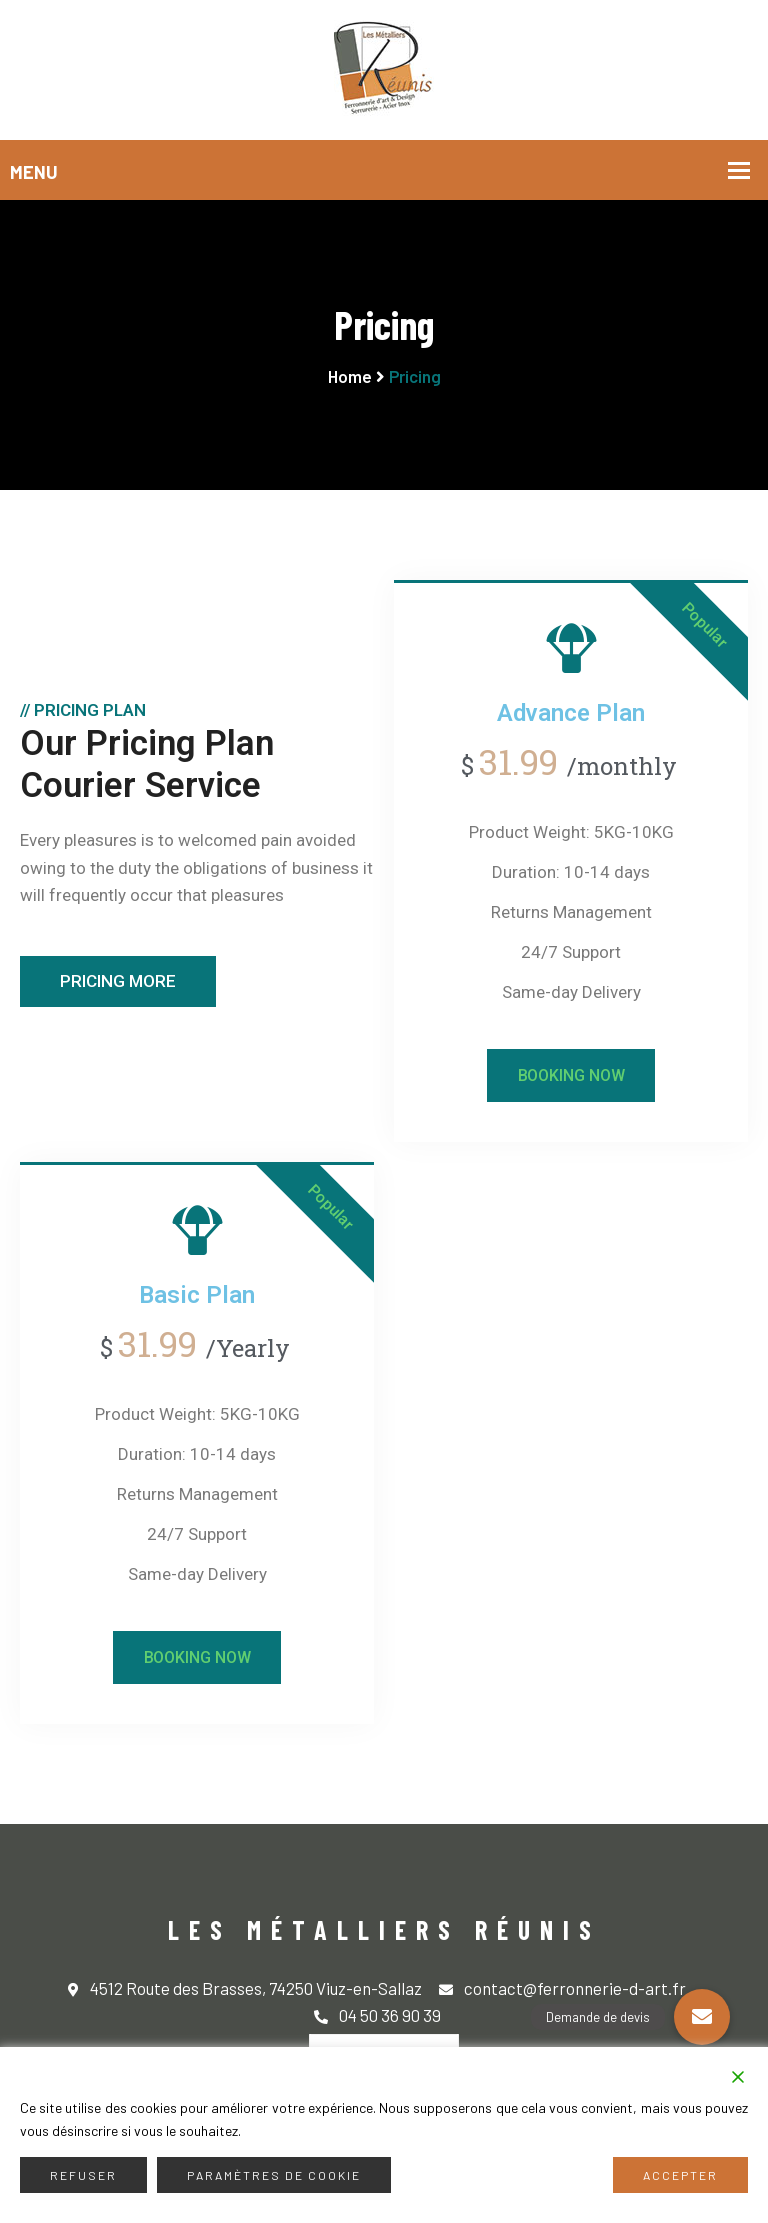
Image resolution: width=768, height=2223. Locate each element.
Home (350, 376)
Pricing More (118, 981)
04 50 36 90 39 (377, 2016)
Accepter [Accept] (680, 2175)
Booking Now (571, 1075)
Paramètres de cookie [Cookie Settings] (274, 2175)
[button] (702, 2017)
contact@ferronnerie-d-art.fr (562, 1989)
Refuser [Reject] (83, 2175)
